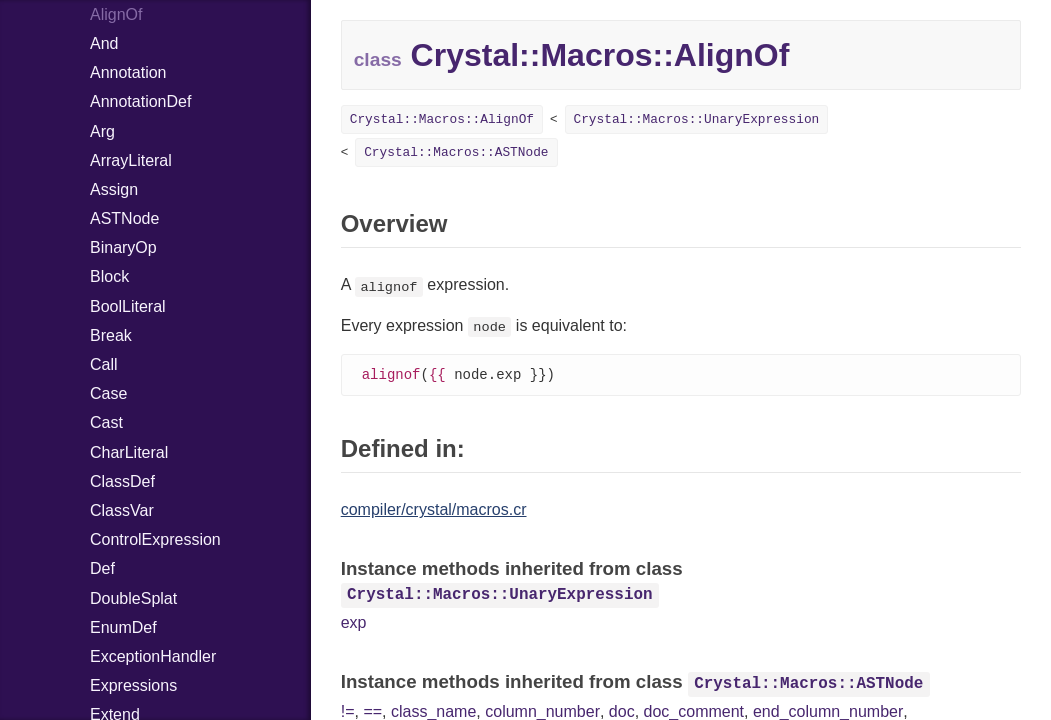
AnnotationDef (140, 101)
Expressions (133, 685)
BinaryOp (123, 247)
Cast (106, 422)
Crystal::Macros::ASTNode (456, 152)
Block (109, 276)
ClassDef (122, 481)
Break (111, 335)
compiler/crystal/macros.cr (434, 510)
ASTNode (124, 218)
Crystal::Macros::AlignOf (442, 119)
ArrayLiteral (131, 160)
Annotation (128, 72)
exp (354, 623)
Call (104, 364)
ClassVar (122, 510)
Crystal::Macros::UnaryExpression (697, 119)
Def (102, 568)
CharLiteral (129, 452)
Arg (102, 131)
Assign (114, 189)
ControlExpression (155, 539)
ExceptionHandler (153, 656)
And (104, 43)
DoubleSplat (133, 598)
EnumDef (123, 627)
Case (108, 393)
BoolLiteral (128, 306)
